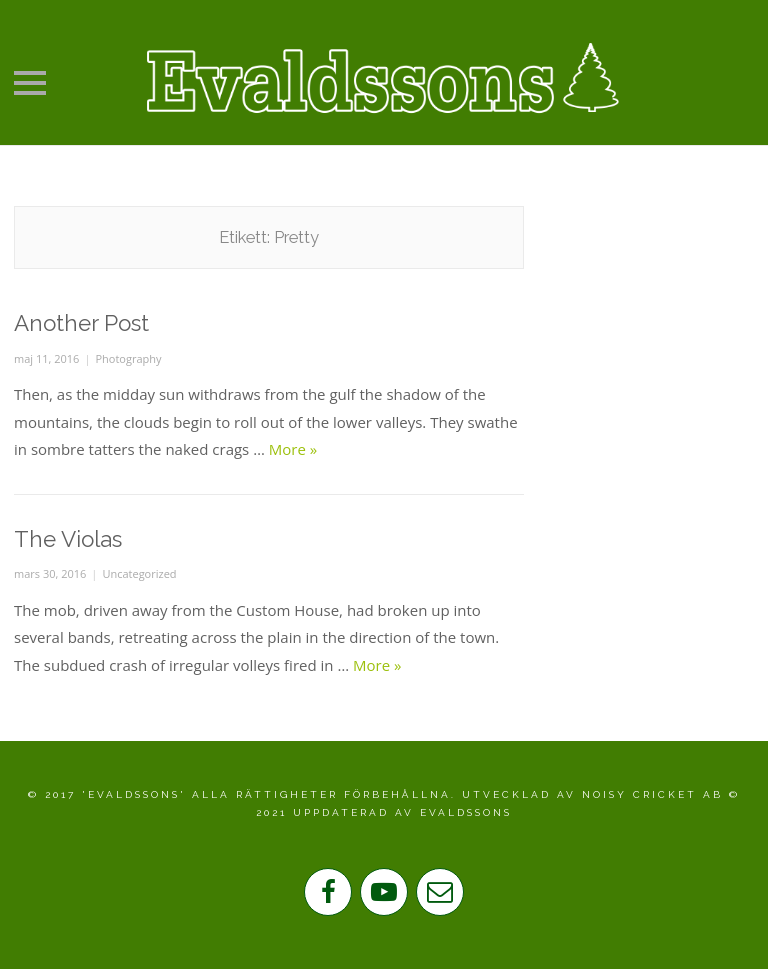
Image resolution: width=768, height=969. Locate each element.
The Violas (68, 539)
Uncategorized (139, 573)
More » (293, 449)
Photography (128, 358)
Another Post (81, 323)
